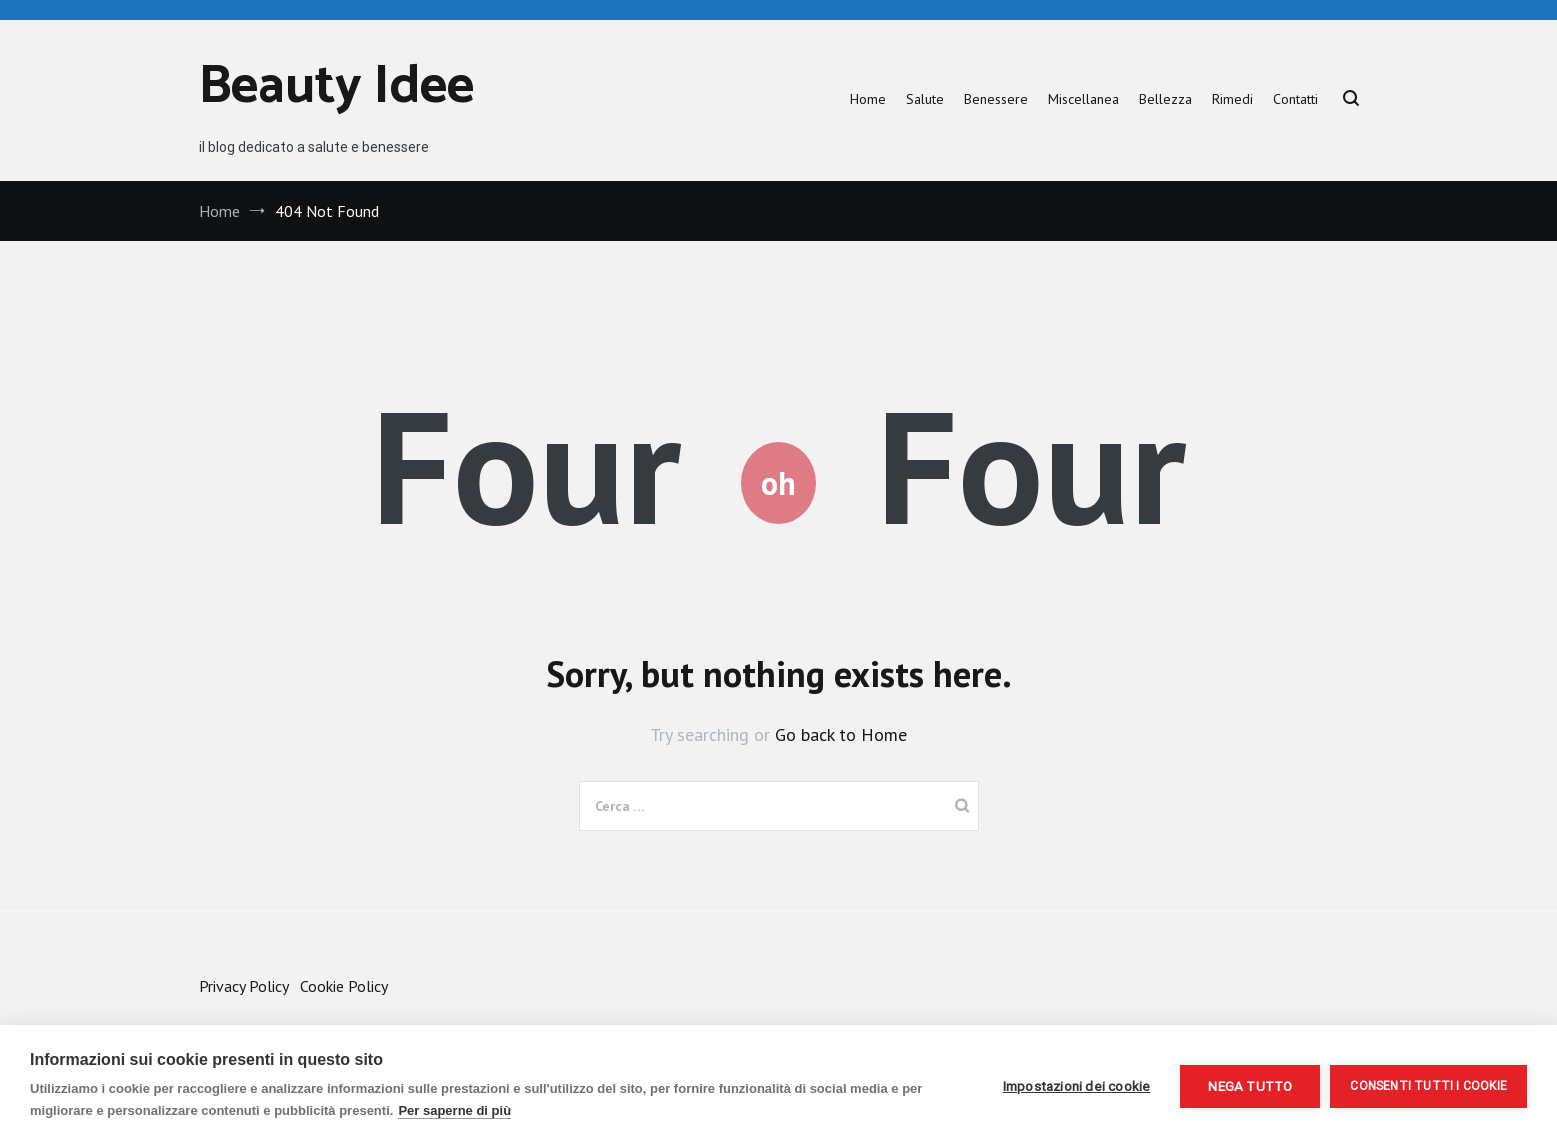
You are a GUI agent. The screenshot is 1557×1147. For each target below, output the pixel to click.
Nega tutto (1250, 1086)
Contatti (1295, 99)
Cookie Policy (344, 986)
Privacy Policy (243, 986)
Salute (925, 99)
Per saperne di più (454, 1110)
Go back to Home (841, 734)
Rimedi (1232, 99)
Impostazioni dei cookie (1077, 1086)
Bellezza (1165, 99)
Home (868, 99)
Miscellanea (1083, 99)
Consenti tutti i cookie (1428, 1086)
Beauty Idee (336, 87)
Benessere (996, 99)
